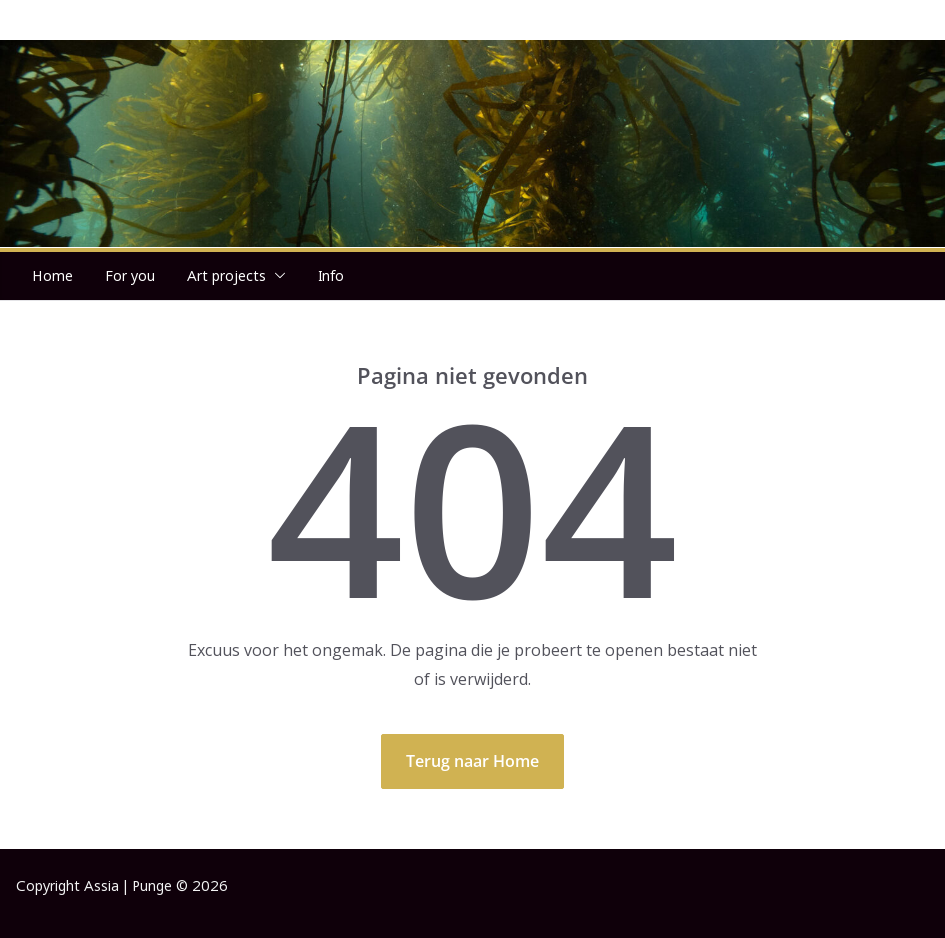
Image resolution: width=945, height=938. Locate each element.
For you (130, 275)
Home (52, 275)
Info (331, 275)
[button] (276, 276)
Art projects (226, 275)
